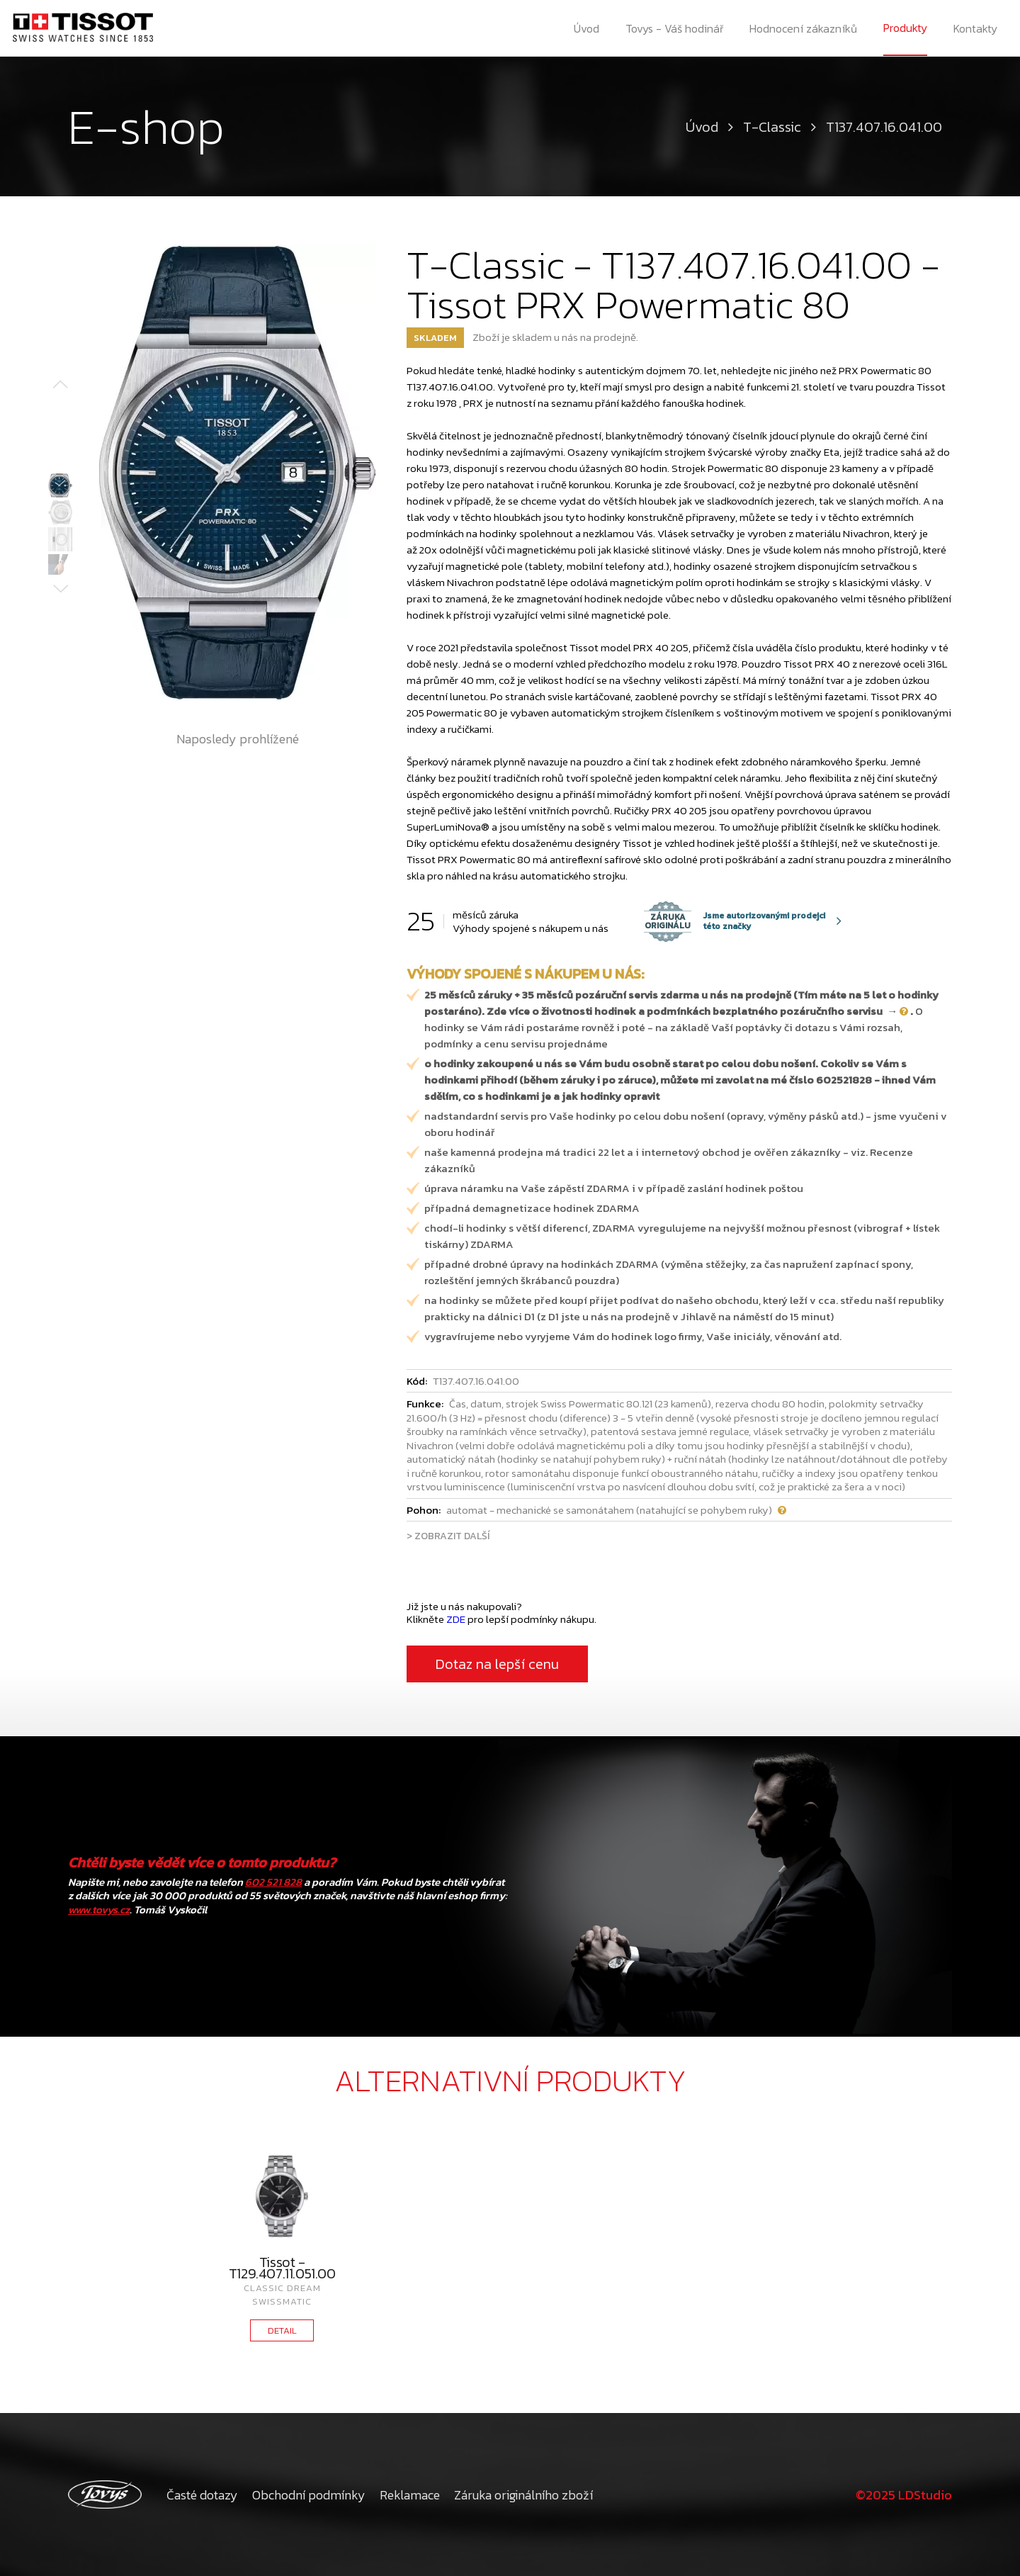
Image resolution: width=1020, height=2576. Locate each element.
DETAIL (282, 2330)
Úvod (586, 28)
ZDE (455, 1619)
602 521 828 (273, 1882)
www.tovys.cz (99, 1909)
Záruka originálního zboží (523, 2494)
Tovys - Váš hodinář (674, 28)
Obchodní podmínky (309, 2494)
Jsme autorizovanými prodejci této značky (734, 921)
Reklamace (410, 2494)
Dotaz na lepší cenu (497, 1664)
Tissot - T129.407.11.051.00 (282, 2267)
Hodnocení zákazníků (803, 28)
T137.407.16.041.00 (884, 127)
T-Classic (772, 127)
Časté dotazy (202, 2494)
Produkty (905, 27)
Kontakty (975, 28)
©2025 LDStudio (904, 2494)
